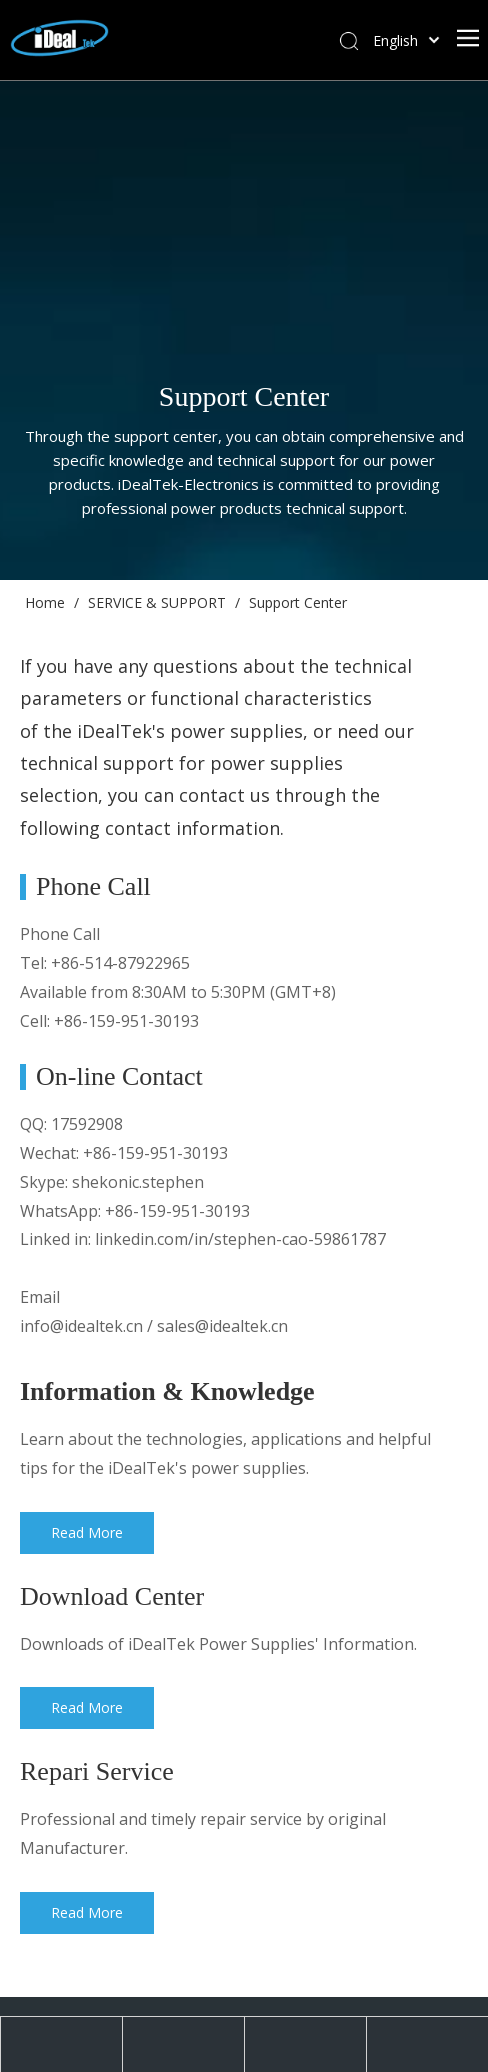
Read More (89, 1532)
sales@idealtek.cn (222, 1326)
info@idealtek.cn (81, 1326)
